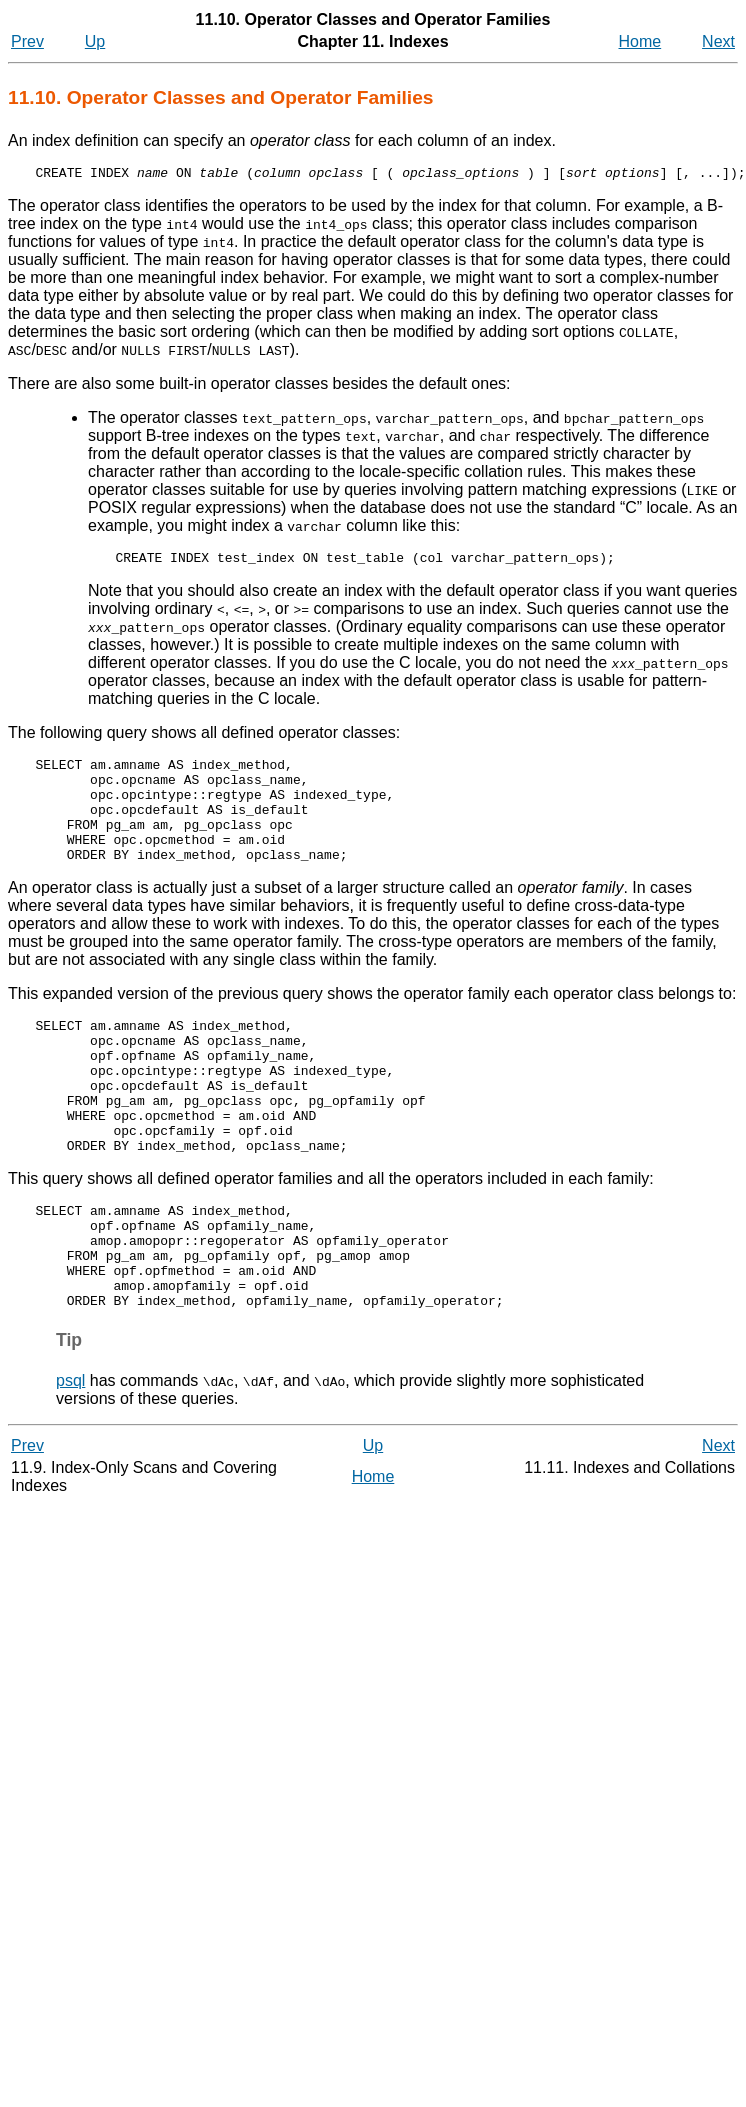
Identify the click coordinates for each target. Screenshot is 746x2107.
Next (718, 41)
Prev (27, 41)
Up (95, 41)
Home (640, 41)
